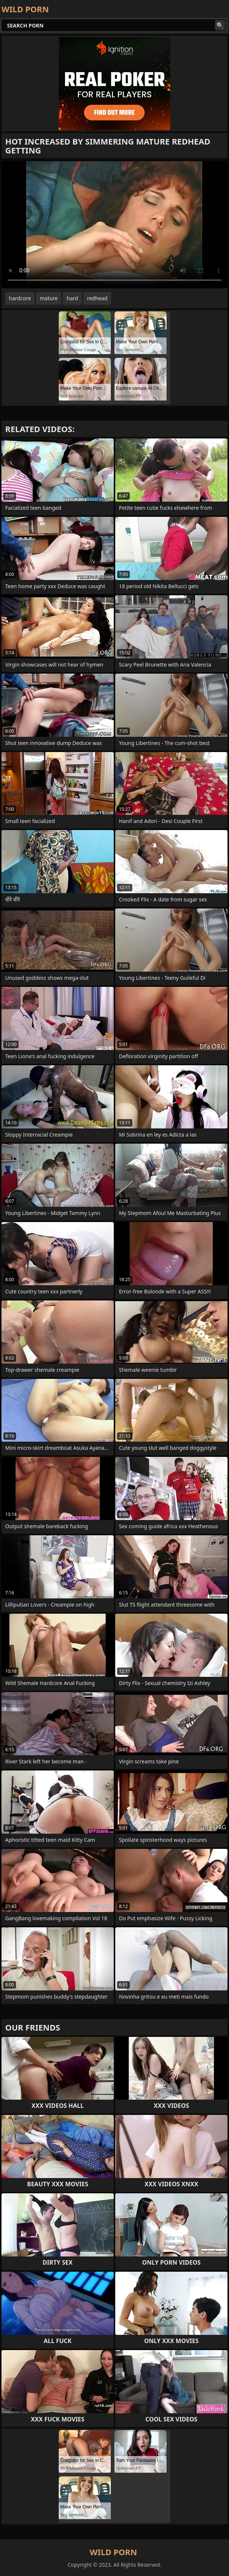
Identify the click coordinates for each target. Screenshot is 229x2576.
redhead (97, 298)
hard (72, 298)
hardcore (20, 298)
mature (49, 298)
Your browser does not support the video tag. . (114, 224)
